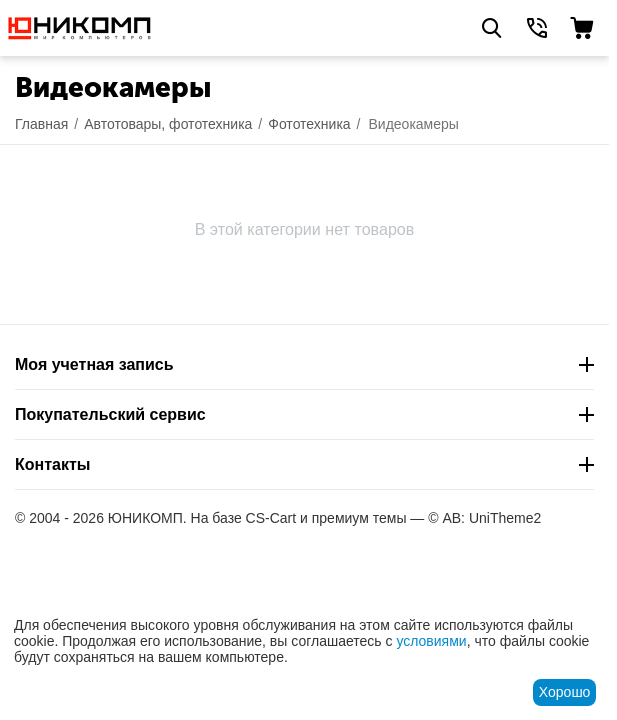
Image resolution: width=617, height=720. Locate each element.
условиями (431, 641)
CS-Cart (271, 518)
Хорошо (565, 692)
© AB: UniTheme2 (484, 518)
